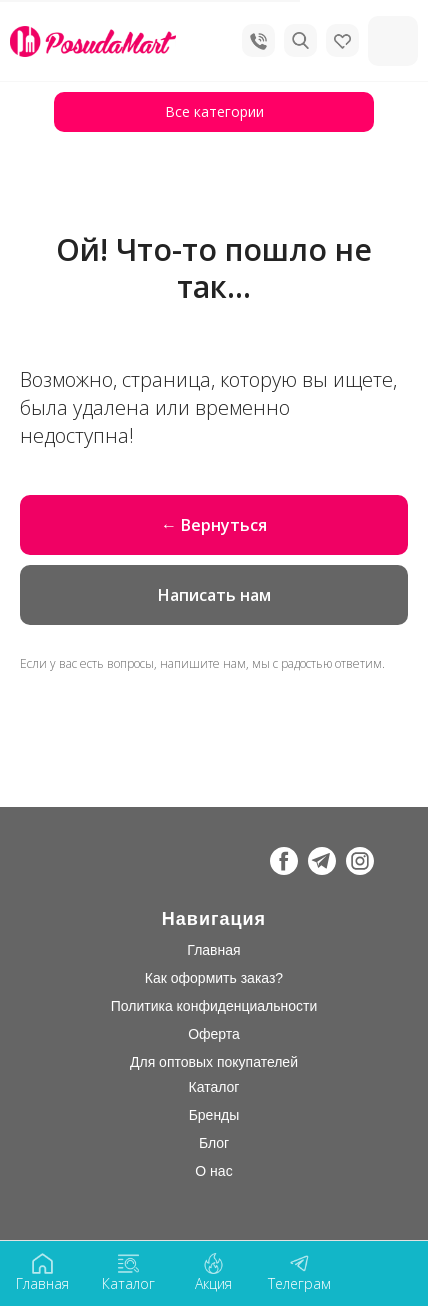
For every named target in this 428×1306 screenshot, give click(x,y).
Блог (214, 1143)
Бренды (214, 1115)
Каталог (214, 1087)
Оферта (214, 1034)
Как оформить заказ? (214, 978)
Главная (213, 950)
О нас (213, 1171)
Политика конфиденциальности (214, 1006)
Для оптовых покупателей (214, 1062)
